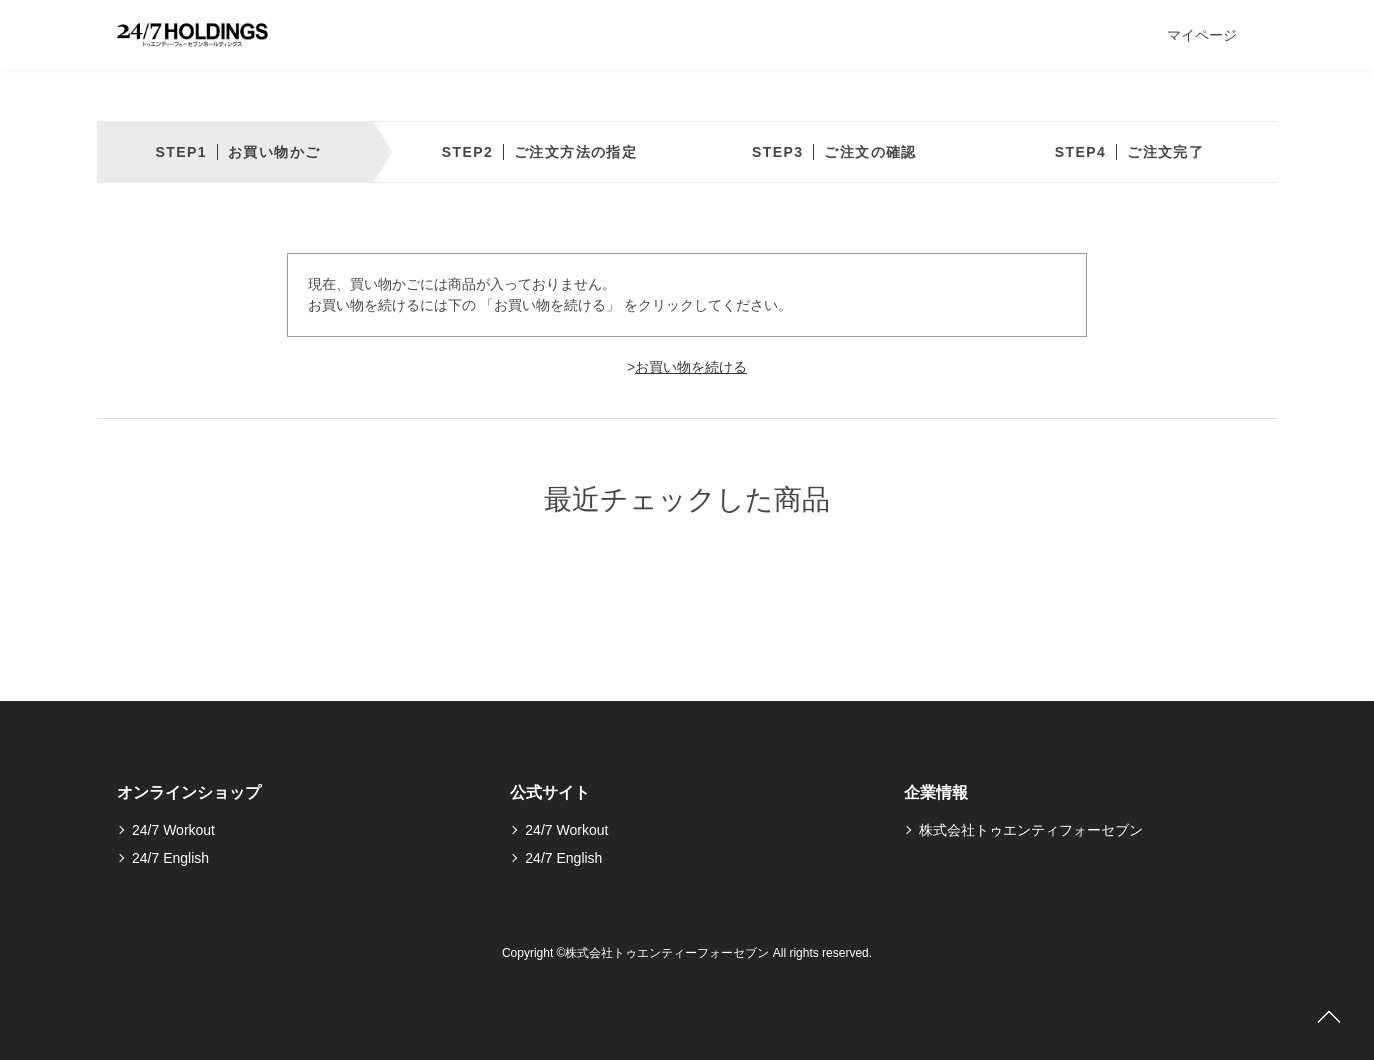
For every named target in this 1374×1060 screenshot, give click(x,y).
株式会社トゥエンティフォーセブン (1031, 830)
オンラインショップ (189, 792)
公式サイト (550, 792)
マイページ (1202, 35)
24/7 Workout (173, 830)
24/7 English (170, 858)
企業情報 (936, 792)
